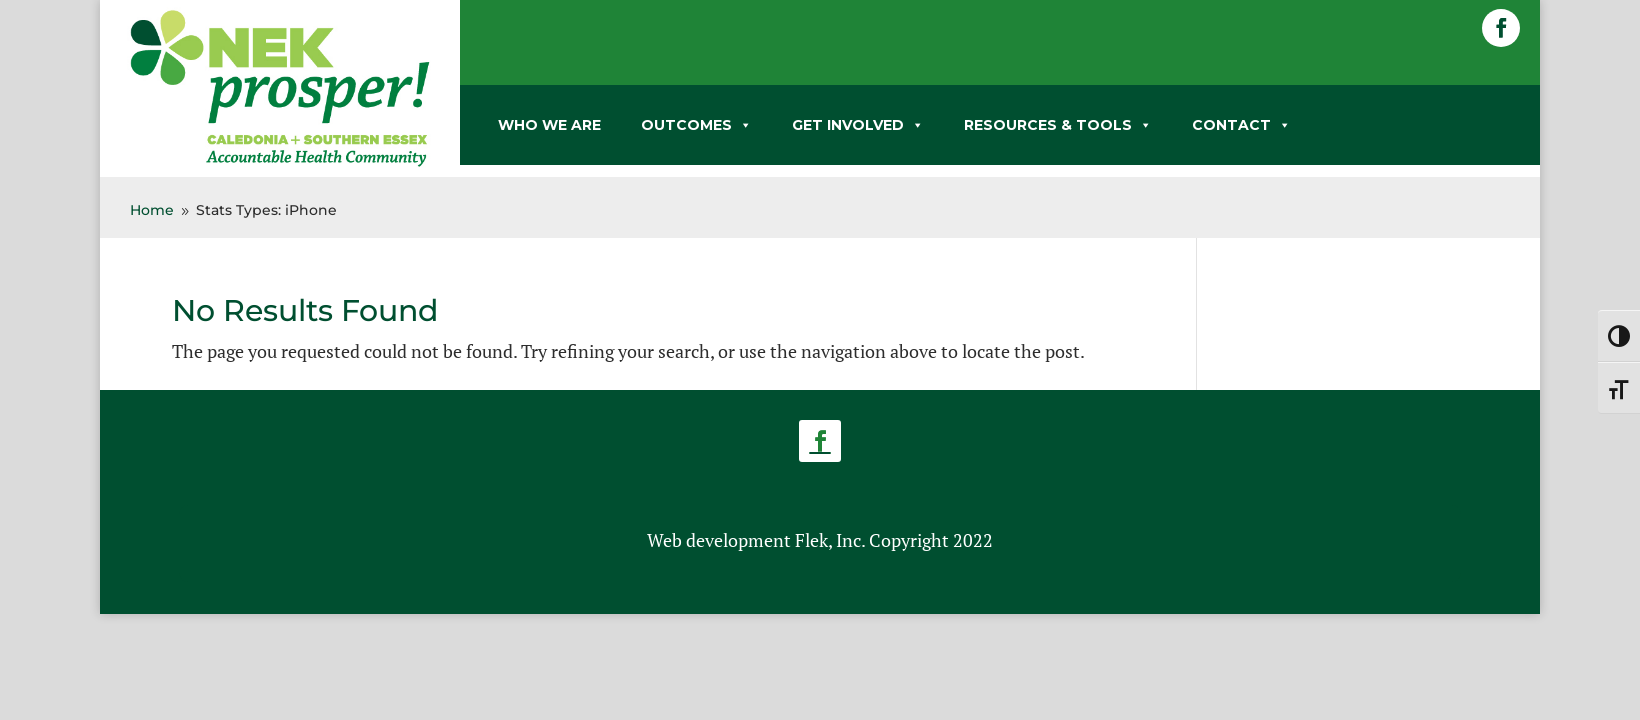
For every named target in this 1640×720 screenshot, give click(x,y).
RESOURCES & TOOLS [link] (1058, 125)
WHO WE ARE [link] (549, 125)
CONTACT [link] (1241, 125)
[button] (1501, 28)
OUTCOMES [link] (696, 125)
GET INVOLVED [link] (858, 125)
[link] (280, 163)
